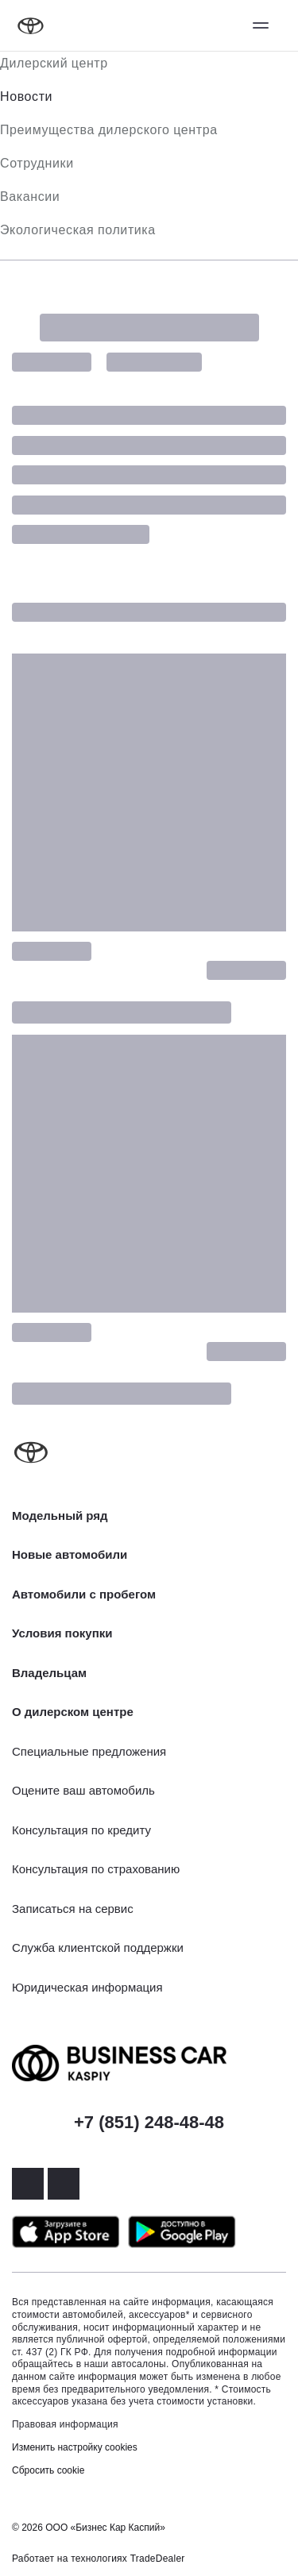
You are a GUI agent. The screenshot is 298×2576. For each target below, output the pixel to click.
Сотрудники (37, 163)
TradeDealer (157, 2558)
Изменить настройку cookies (74, 2447)
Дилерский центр (54, 63)
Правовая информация (65, 2424)
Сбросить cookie (48, 2470)
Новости (26, 96)
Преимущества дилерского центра (109, 130)
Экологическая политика (78, 230)
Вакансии (30, 196)
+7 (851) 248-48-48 (149, 2122)
